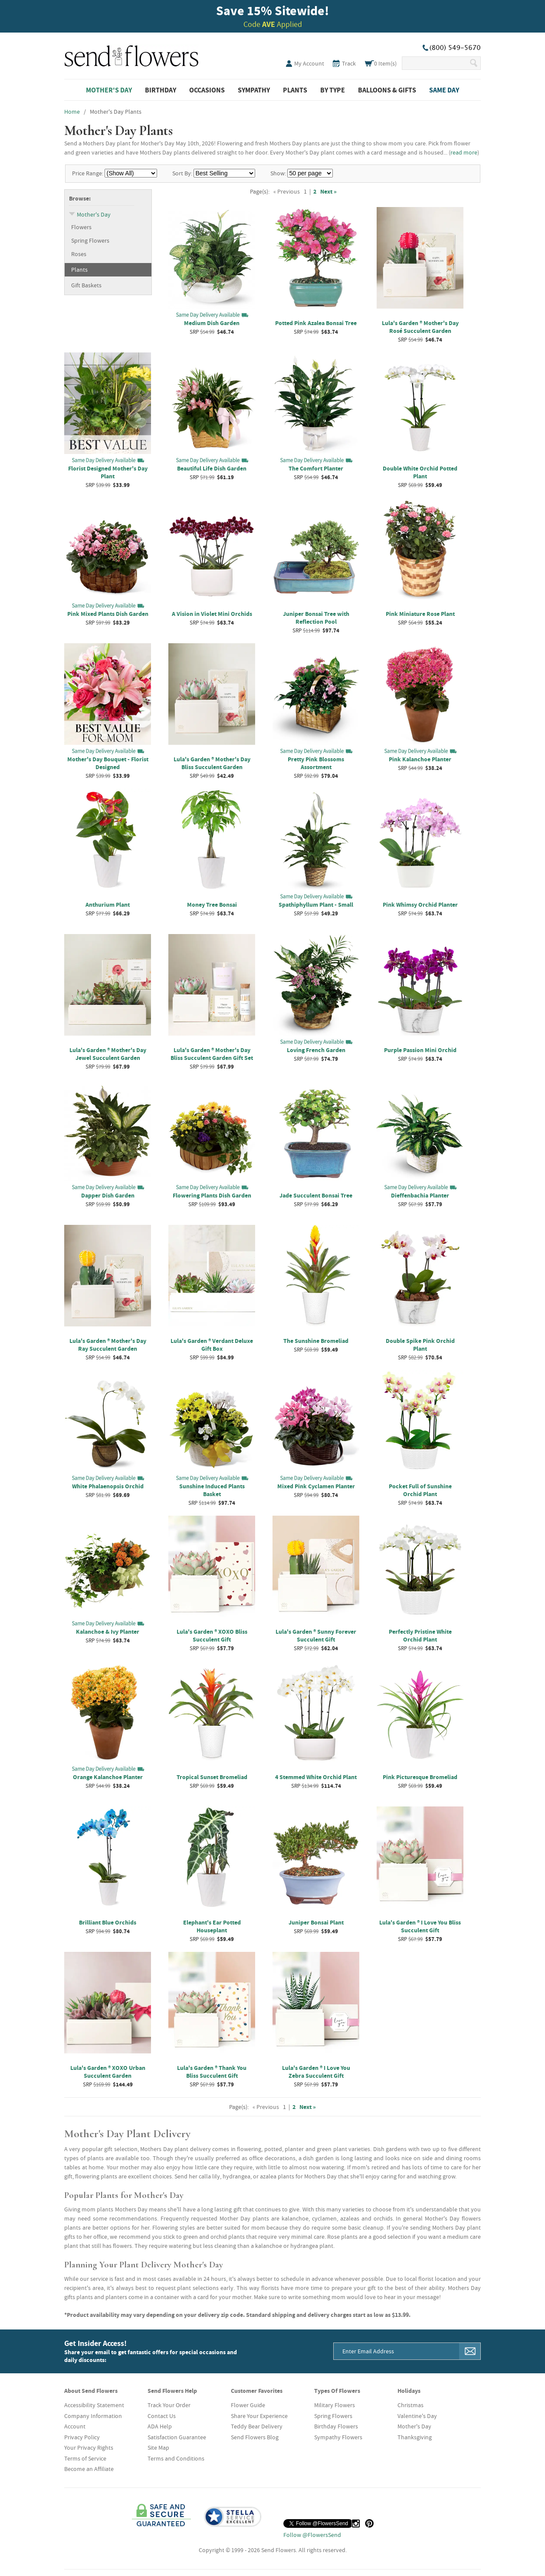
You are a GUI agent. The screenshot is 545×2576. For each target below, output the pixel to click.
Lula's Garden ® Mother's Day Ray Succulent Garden (107, 1344)
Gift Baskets (86, 285)
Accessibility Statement (94, 2405)
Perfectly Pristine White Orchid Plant (420, 1635)
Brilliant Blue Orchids (107, 1922)
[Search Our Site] (435, 63)
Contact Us (162, 2416)
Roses (78, 254)
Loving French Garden (316, 1050)
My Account (309, 63)
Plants (295, 90)
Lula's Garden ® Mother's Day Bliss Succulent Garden (212, 763)
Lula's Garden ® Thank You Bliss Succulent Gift (211, 2071)
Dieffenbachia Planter (420, 1195)
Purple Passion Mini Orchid (420, 1050)
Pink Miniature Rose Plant (420, 614)
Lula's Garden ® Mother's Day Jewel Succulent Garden (107, 1054)
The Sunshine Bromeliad (315, 1341)
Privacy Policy (82, 2437)
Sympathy (254, 90)
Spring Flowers (90, 240)
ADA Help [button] (160, 2426)
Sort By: (182, 173)
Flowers (81, 227)
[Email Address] (396, 2351)
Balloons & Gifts (387, 90)
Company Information (93, 2416)
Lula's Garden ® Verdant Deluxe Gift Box (212, 1344)
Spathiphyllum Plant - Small (316, 904)
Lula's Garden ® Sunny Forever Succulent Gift (316, 1635)
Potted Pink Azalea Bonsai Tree (316, 323)
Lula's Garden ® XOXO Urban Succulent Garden (107, 2071)
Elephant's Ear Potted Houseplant (212, 1926)
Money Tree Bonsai (212, 904)
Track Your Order (169, 2405)
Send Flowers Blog (255, 2437)
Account (74, 2426)
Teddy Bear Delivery (256, 2426)
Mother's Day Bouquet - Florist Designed (107, 763)
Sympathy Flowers (338, 2437)
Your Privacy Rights (88, 2447)
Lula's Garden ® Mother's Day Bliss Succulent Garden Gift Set (212, 1054)
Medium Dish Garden (212, 323)
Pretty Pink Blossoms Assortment (316, 763)
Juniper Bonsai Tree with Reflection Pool (316, 617)
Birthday (160, 90)
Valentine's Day (417, 2416)
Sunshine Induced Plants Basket (212, 1490)
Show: (278, 173)
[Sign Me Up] (470, 2351)
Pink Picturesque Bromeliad (420, 1777)
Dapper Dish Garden (108, 1195)
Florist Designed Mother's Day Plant (108, 472)
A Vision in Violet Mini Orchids (212, 614)
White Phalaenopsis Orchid (108, 1486)
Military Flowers (334, 2405)
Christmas (410, 2405)
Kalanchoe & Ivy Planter (107, 1631)
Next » (328, 191)
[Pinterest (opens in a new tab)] (369, 2523)
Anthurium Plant (107, 904)
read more (463, 152)
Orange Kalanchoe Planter (108, 1777)
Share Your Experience (259, 2416)
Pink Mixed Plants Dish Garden (107, 614)
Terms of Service (85, 2458)
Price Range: (87, 173)
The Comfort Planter (316, 468)
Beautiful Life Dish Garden (211, 468)
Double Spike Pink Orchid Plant (420, 1344)
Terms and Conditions (176, 2458)
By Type (332, 90)
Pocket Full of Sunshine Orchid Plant (420, 1490)
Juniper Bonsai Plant (316, 1922)
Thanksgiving (414, 2437)
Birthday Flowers (336, 2426)
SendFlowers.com (131, 54)
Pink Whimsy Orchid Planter (420, 904)
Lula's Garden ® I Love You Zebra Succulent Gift (316, 2071)
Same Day (444, 90)
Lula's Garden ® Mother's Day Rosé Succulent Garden (420, 327)
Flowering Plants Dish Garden (212, 1195)
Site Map (158, 2447)
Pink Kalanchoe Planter (420, 759)
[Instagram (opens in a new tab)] (355, 2523)
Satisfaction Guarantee (177, 2437)
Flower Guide (248, 2405)
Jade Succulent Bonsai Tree (315, 1195)
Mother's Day (109, 90)
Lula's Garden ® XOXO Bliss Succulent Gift (212, 1635)
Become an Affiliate (89, 2469)
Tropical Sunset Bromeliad (212, 1777)
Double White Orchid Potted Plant (420, 472)
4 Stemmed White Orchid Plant (316, 1777)
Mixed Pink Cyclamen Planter (316, 1486)
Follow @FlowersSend (312, 2535)
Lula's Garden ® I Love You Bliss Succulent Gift (420, 1926)
